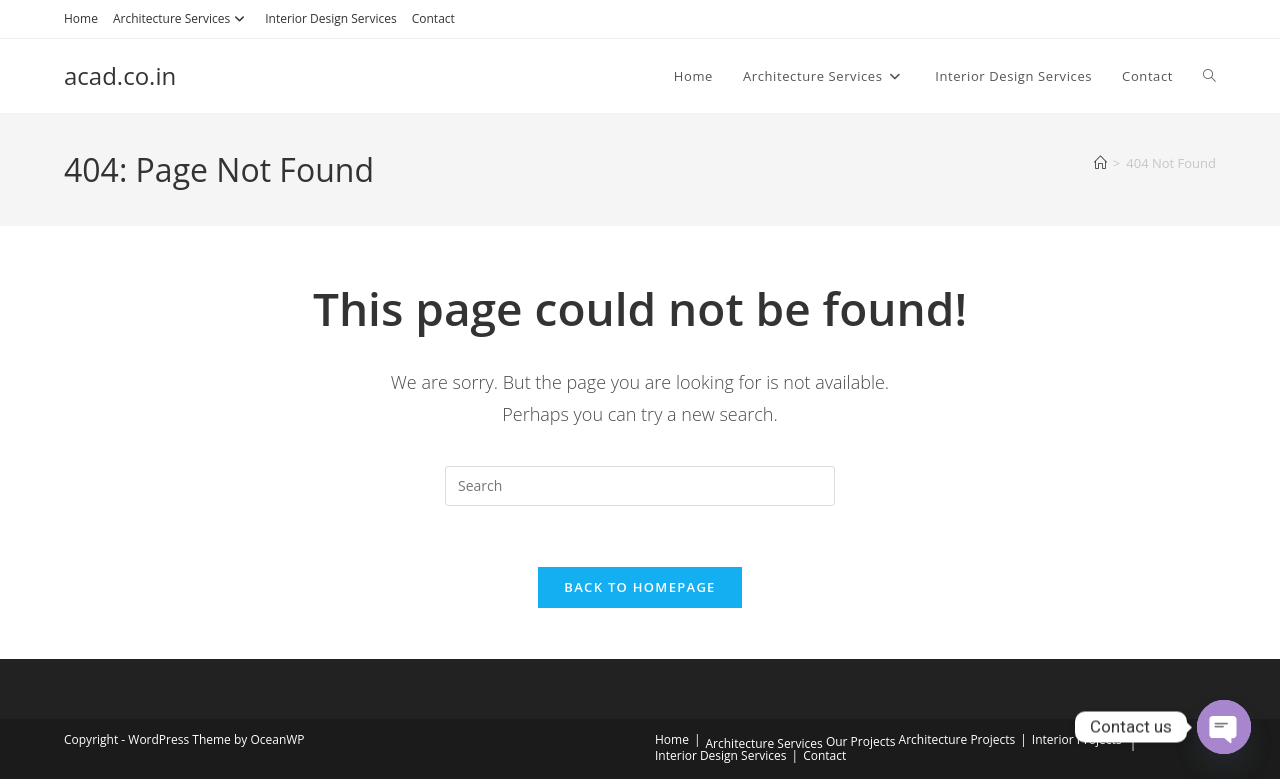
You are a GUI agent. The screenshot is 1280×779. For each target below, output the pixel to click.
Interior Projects (1077, 739)
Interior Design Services (331, 18)
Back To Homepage (639, 587)
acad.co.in (120, 75)
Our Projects (861, 741)
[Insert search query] (640, 486)
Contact (433, 18)
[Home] (1100, 163)
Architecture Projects (957, 739)
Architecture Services (181, 18)
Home (81, 18)
